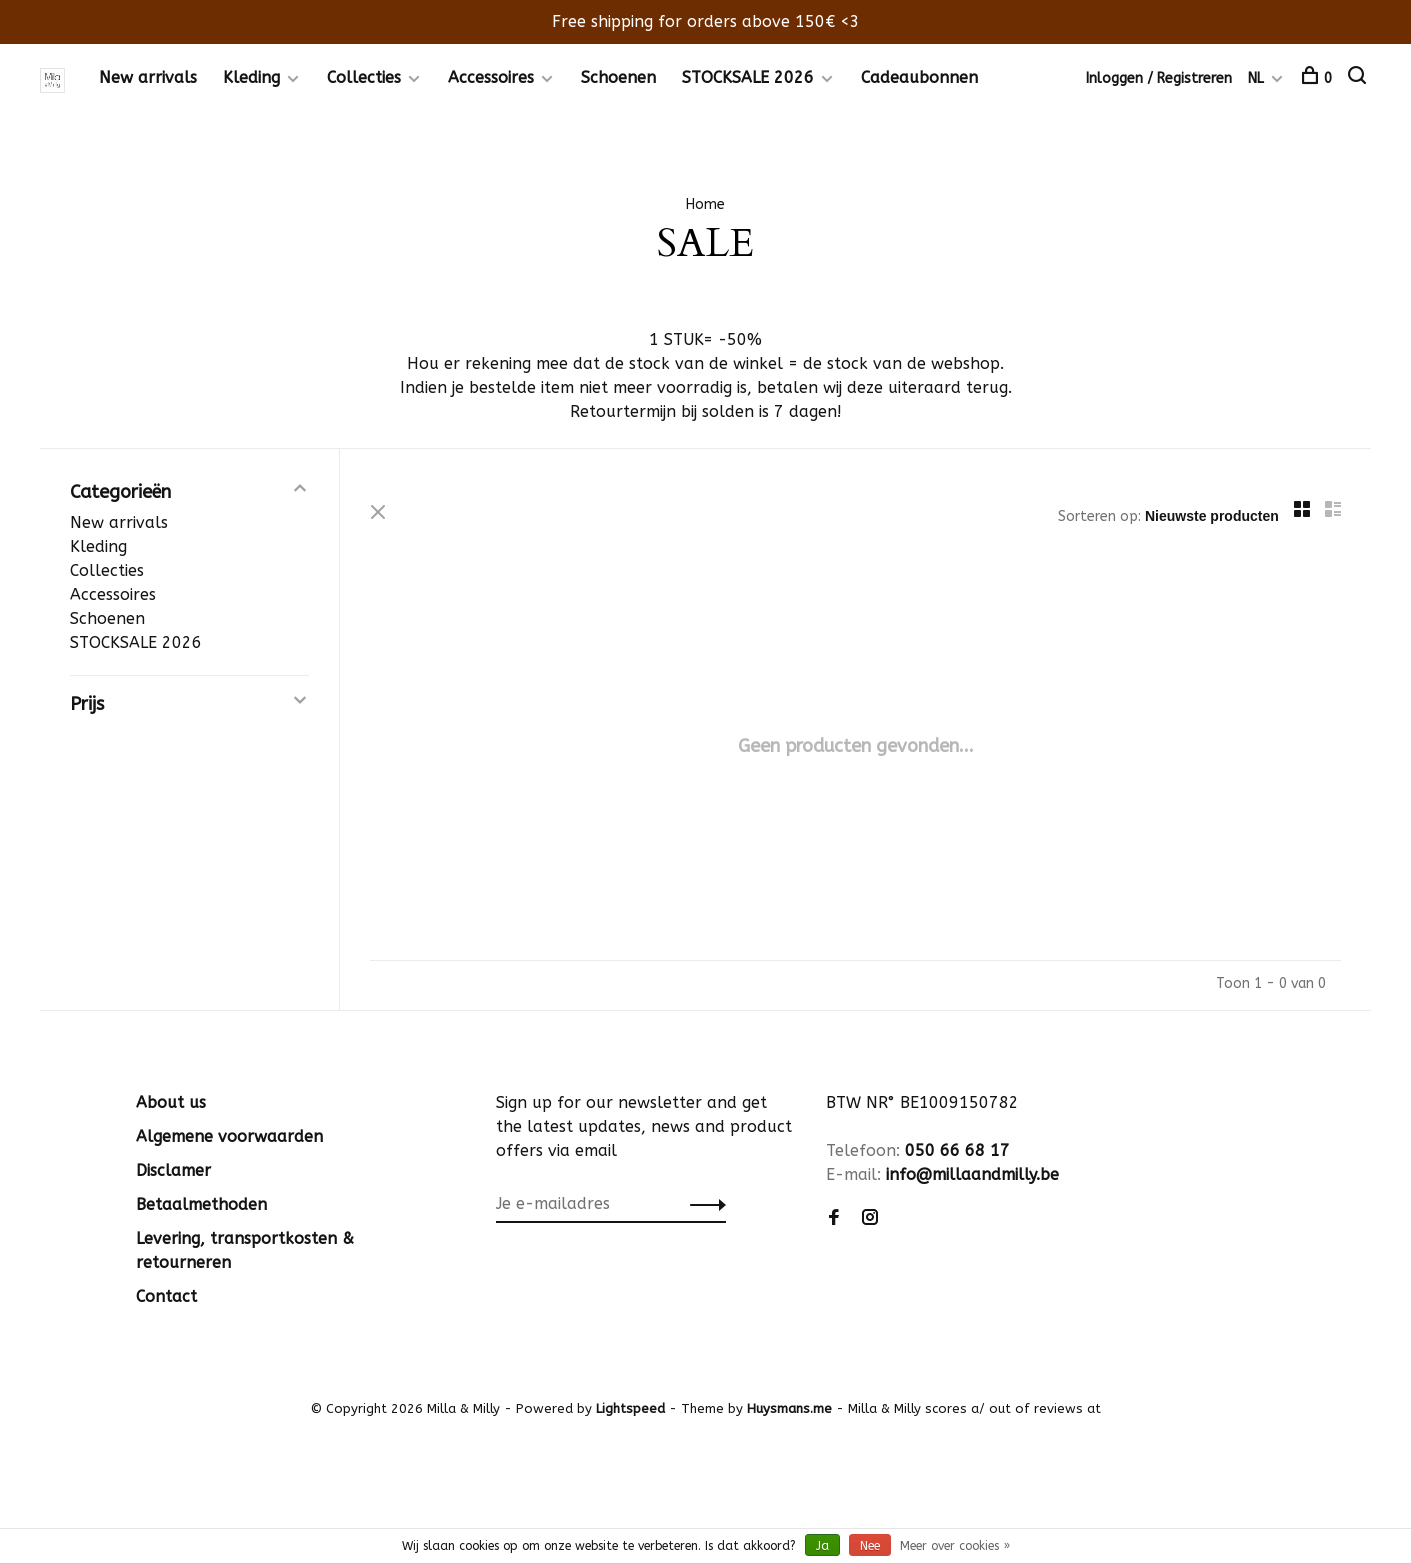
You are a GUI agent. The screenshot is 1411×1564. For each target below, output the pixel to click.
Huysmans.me (791, 1408)
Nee (870, 1546)
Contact (166, 1296)
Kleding (251, 77)
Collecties (364, 77)
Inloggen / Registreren (1159, 78)
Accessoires (491, 77)
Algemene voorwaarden (229, 1136)
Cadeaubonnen (919, 77)
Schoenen (618, 77)
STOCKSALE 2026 (748, 77)
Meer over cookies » (955, 1546)
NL (1256, 78)
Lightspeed (630, 1408)
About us (171, 1102)
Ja (822, 1546)
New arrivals (148, 77)
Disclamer (173, 1170)
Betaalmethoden (201, 1204)
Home (705, 204)
